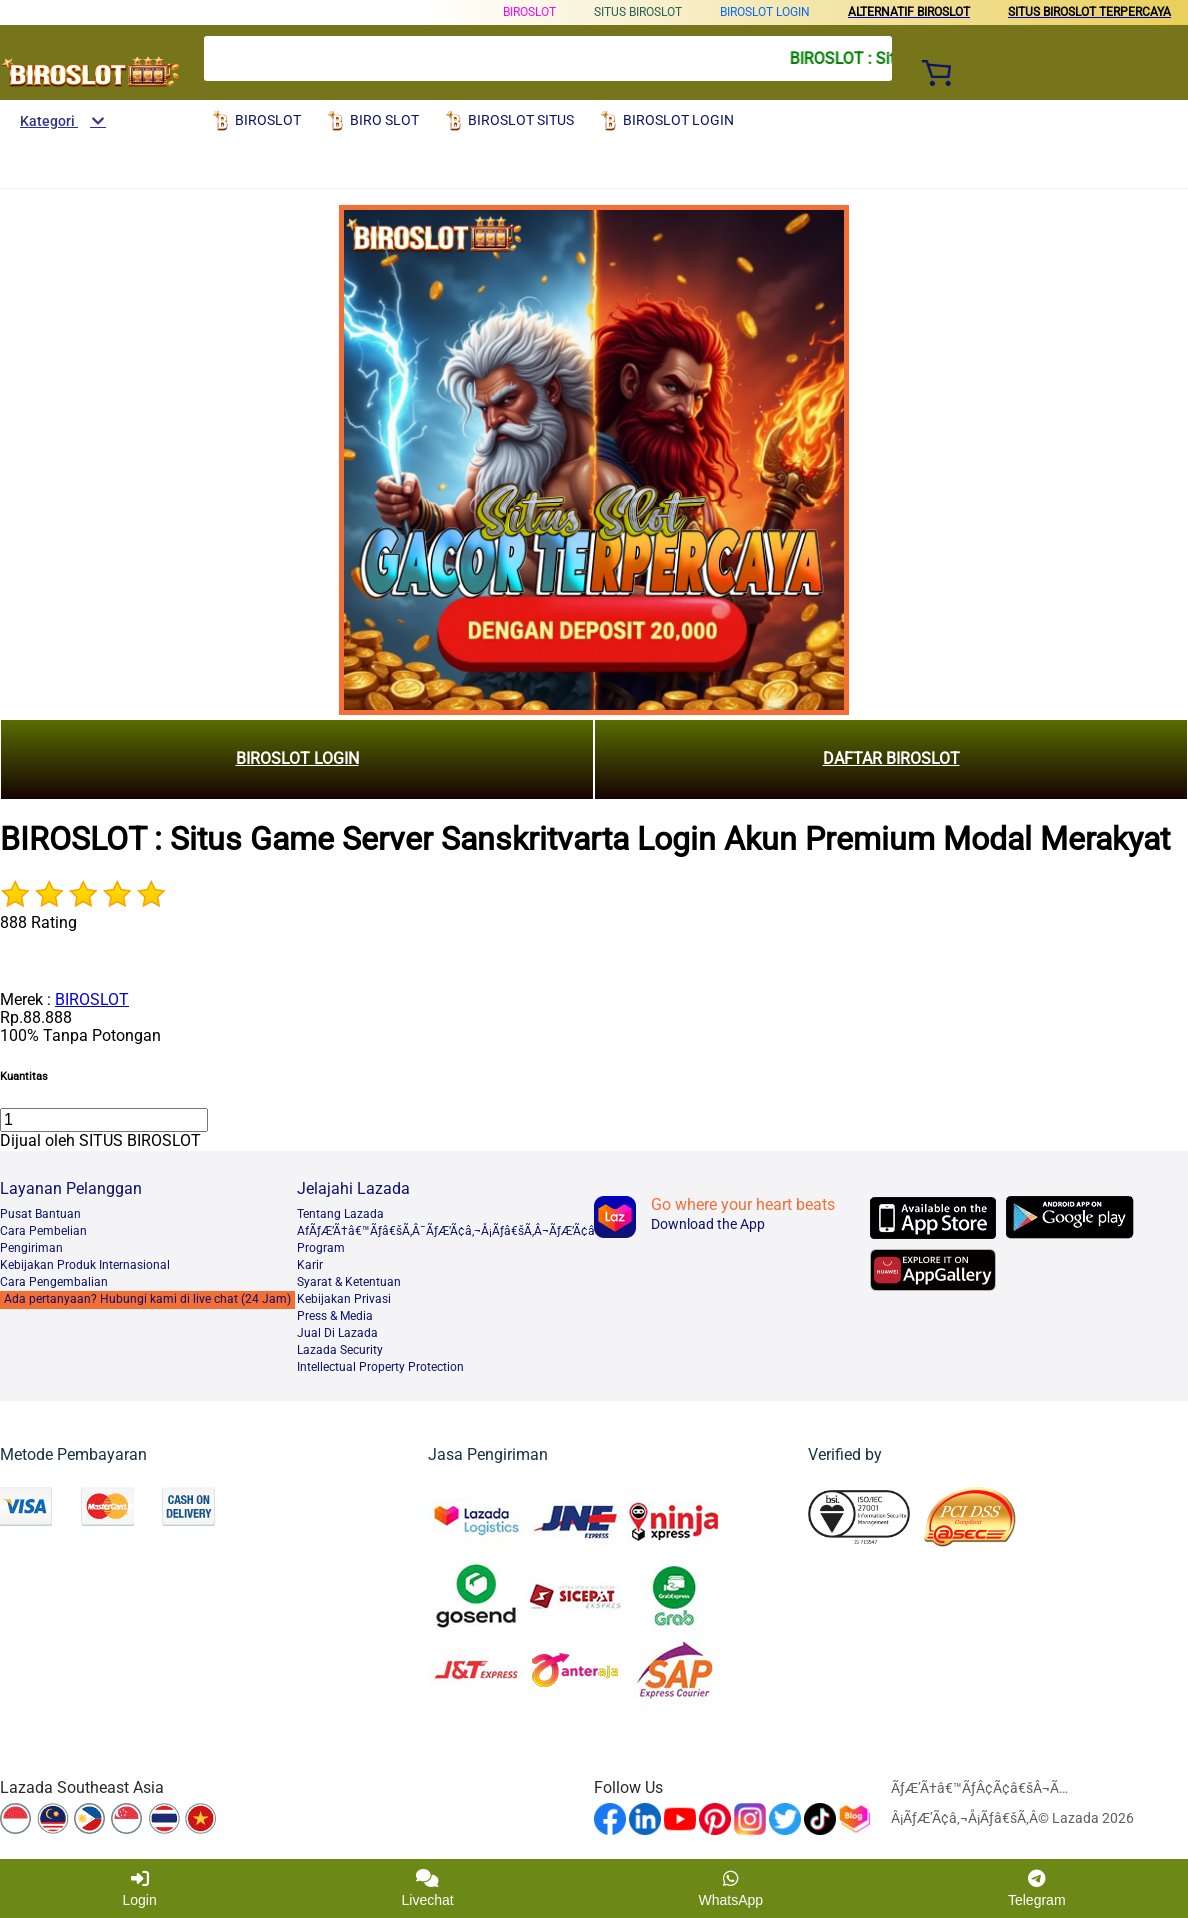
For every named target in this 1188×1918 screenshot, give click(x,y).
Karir (310, 1265)
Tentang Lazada (340, 1214)
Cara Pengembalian (54, 1282)
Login (139, 1888)
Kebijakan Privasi (344, 1299)
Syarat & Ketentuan (349, 1282)
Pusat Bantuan (40, 1214)
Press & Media (335, 1316)
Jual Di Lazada (337, 1333)
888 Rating (38, 922)
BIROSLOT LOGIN (765, 12)
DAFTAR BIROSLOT (891, 758)
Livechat (428, 1888)
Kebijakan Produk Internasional (85, 1265)
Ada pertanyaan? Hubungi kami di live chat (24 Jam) (147, 1299)
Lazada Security (340, 1350)
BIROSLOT (529, 12)
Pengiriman (31, 1248)
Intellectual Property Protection (380, 1367)
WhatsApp (731, 1888)
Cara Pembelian (43, 1231)
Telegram (1037, 1888)
